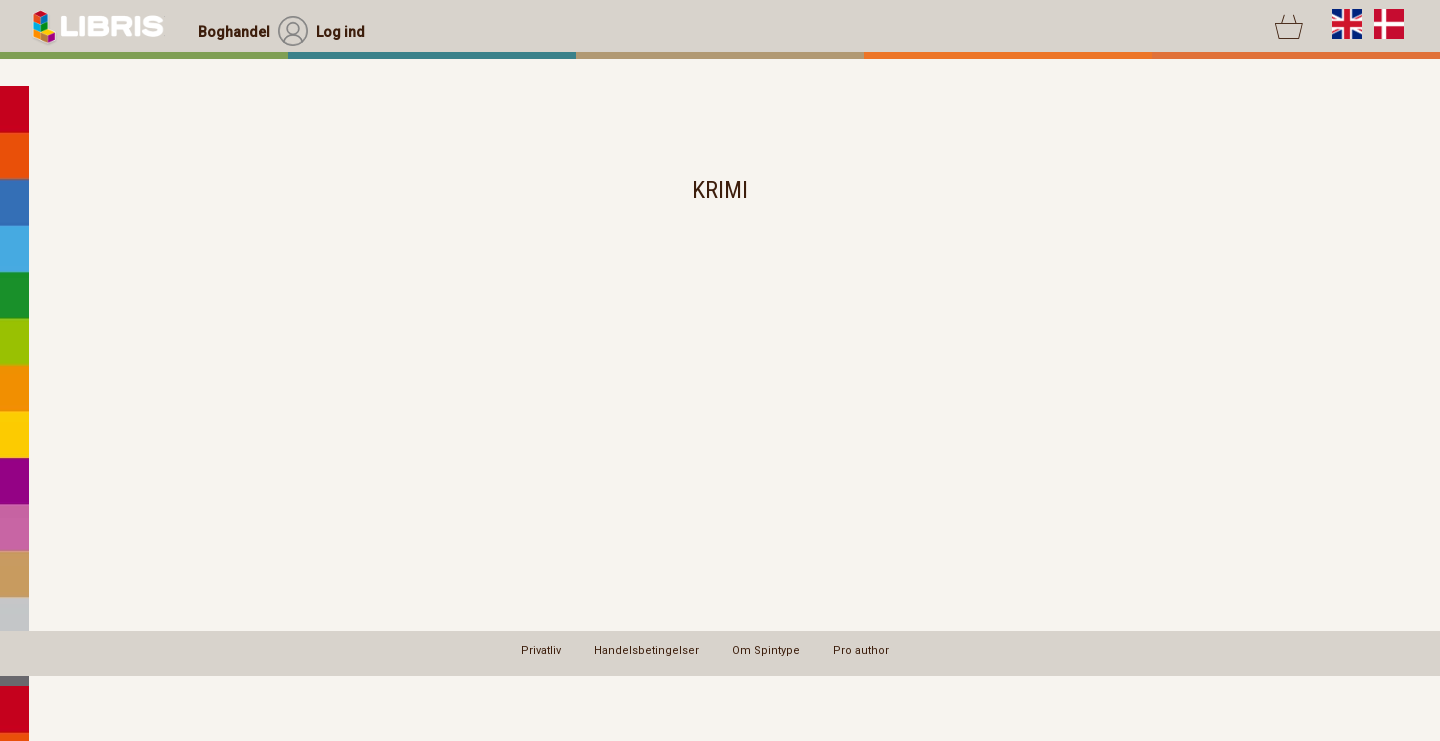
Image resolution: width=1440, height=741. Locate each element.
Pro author (861, 650)
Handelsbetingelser (646, 650)
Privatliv (541, 650)
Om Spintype (766, 650)
